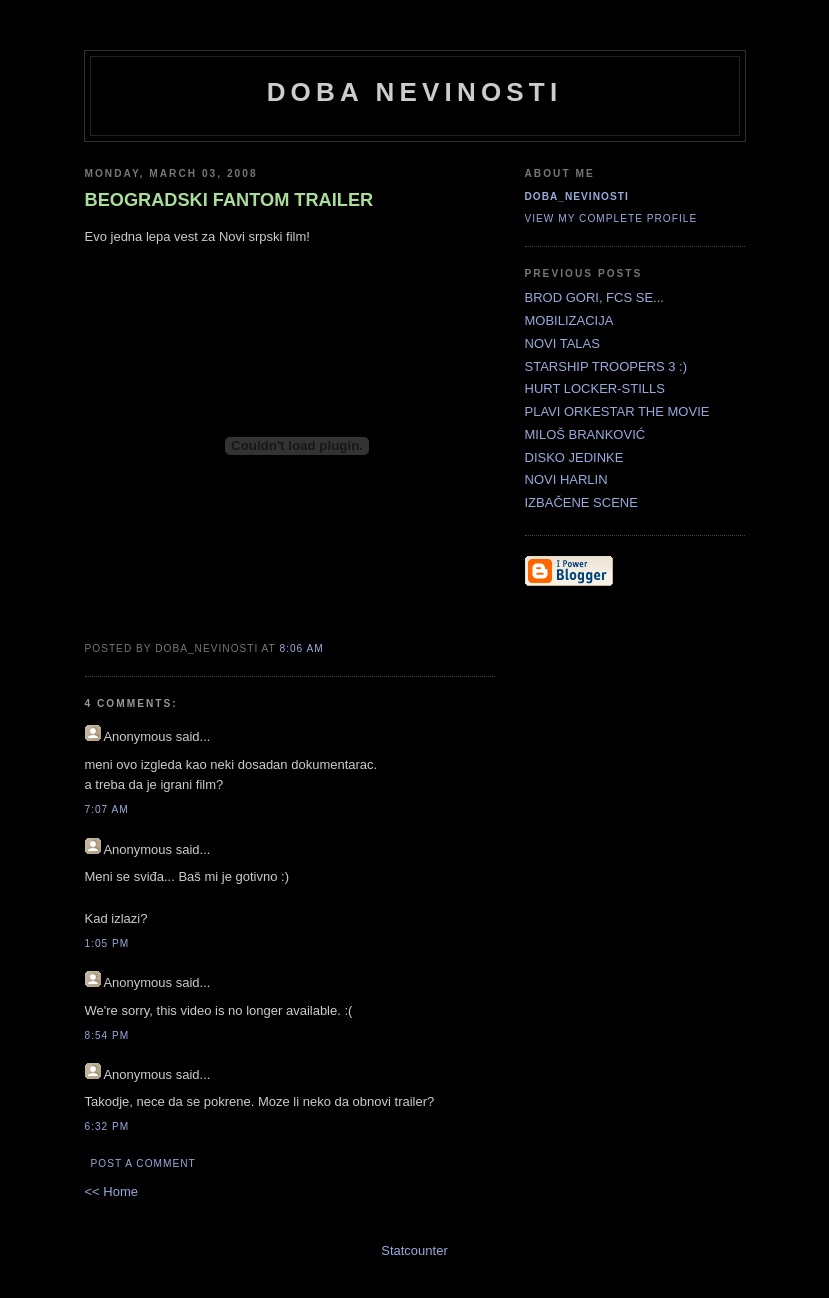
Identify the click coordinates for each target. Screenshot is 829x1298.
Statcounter (414, 1250)
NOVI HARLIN (566, 479)
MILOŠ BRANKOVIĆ (585, 434)
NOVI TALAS (562, 343)
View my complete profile (611, 218)
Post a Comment (143, 1163)
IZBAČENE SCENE (581, 502)
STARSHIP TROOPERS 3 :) (606, 366)
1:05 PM (107, 943)
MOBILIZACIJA (569, 320)
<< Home (111, 1191)
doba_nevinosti (577, 196)
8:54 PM (107, 1035)
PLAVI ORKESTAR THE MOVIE (617, 411)
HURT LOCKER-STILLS (595, 388)
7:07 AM (107, 809)
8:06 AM (301, 648)
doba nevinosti (415, 92)
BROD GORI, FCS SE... (594, 297)
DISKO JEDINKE (574, 457)
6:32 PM (107, 1126)
